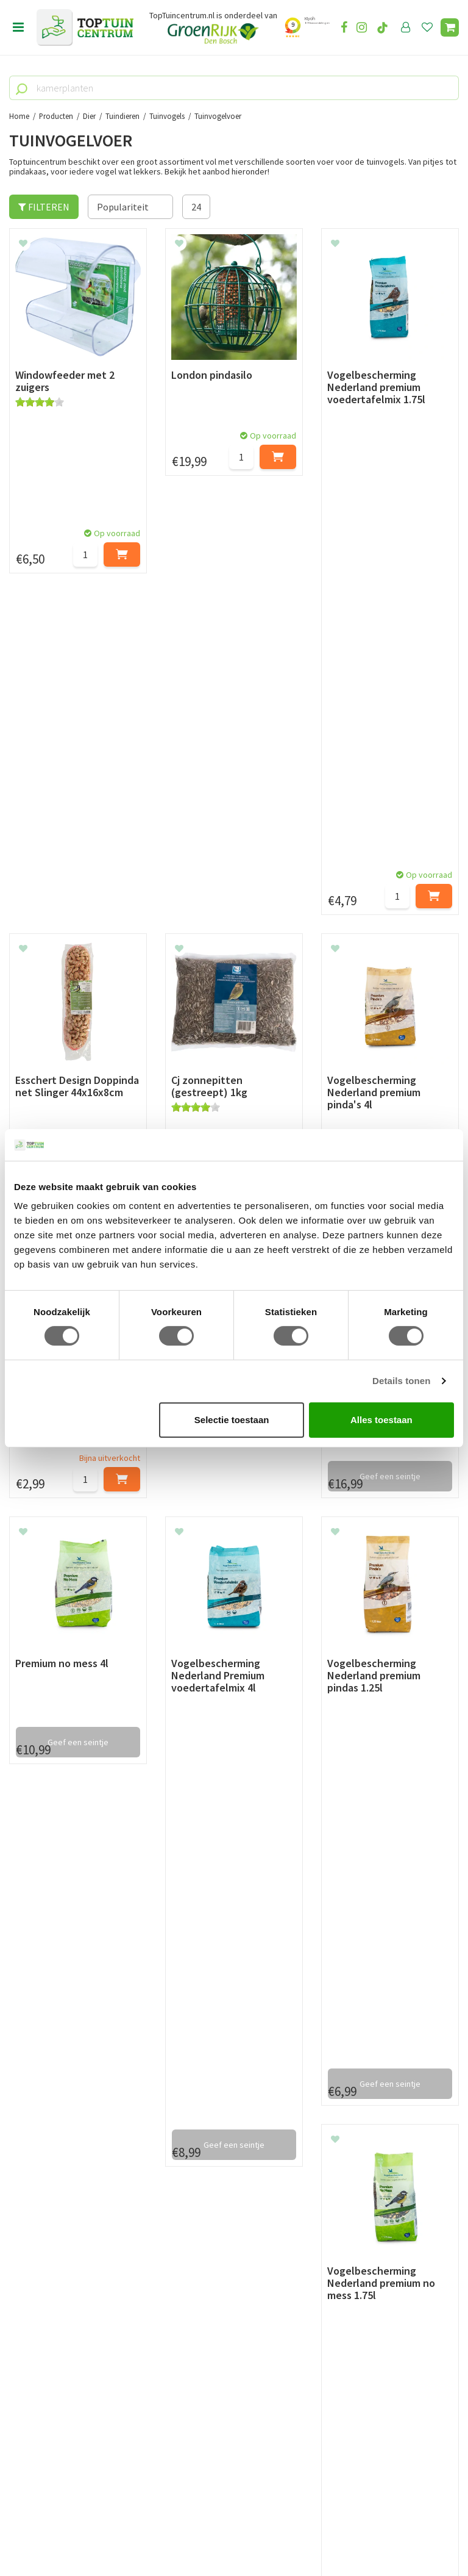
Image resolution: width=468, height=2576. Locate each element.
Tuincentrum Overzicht (307, 2532)
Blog (19, 2234)
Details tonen (401, 1381)
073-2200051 (50, 2402)
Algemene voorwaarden (58, 2151)
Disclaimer (31, 2179)
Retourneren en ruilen (55, 2138)
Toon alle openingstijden (217, 2207)
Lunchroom (33, 2248)
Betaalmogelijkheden (54, 2110)
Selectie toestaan (231, 1420)
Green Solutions (229, 2532)
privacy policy (296, 2001)
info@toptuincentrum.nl (76, 2439)
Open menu (18, 27)
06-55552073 (50, 2420)
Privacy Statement (48, 2165)
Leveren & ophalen (48, 2124)
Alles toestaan (381, 1420)
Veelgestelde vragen (51, 2193)
